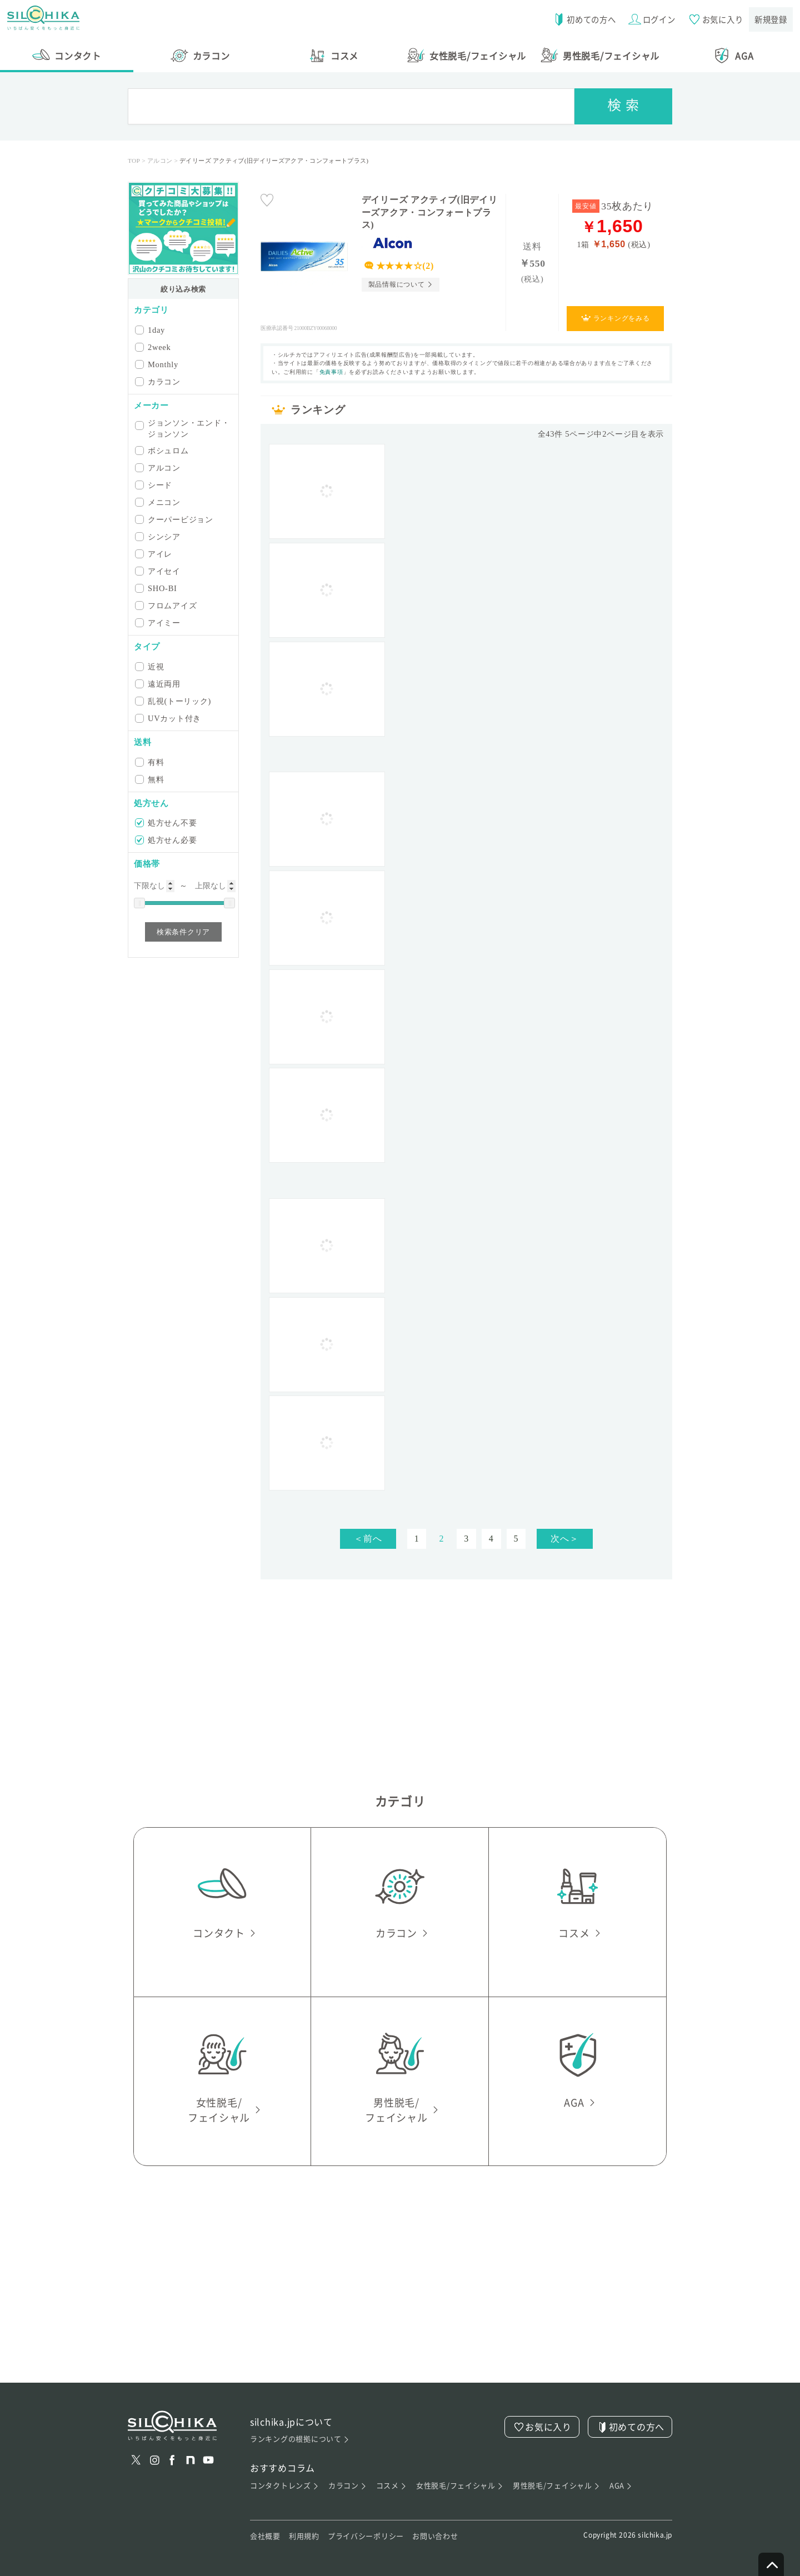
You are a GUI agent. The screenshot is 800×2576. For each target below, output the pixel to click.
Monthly (157, 364)
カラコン (159, 381)
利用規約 (304, 2536)
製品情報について (396, 284)
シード (154, 484)
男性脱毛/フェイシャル (557, 2485)
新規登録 (770, 19)
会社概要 (265, 2536)
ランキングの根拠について (300, 2439)
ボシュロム (163, 450)
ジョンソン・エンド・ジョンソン (183, 428)
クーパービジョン (175, 519)
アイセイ (159, 571)
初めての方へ (580, 19)
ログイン (649, 19)
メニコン (159, 502)
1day (151, 329)
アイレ (154, 553)
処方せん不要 (167, 822)
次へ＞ (564, 1538)
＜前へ (368, 1538)
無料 (150, 779)
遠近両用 (159, 683)
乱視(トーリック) (174, 701)
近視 (150, 666)
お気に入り (713, 19)
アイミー (159, 622)
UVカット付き (169, 718)
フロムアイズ (167, 605)
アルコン (159, 467)
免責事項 (331, 372)
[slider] (139, 903)
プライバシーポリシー (366, 2536)
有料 (150, 762)
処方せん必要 (167, 839)
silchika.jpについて (291, 2422)
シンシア (159, 536)
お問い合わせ (435, 2536)
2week (154, 347)
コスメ (391, 2485)
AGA (621, 2485)
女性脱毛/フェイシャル (460, 2485)
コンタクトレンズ (285, 2485)
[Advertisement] (467, 754)
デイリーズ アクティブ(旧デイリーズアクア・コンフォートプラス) (430, 212)
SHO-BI (157, 588)
